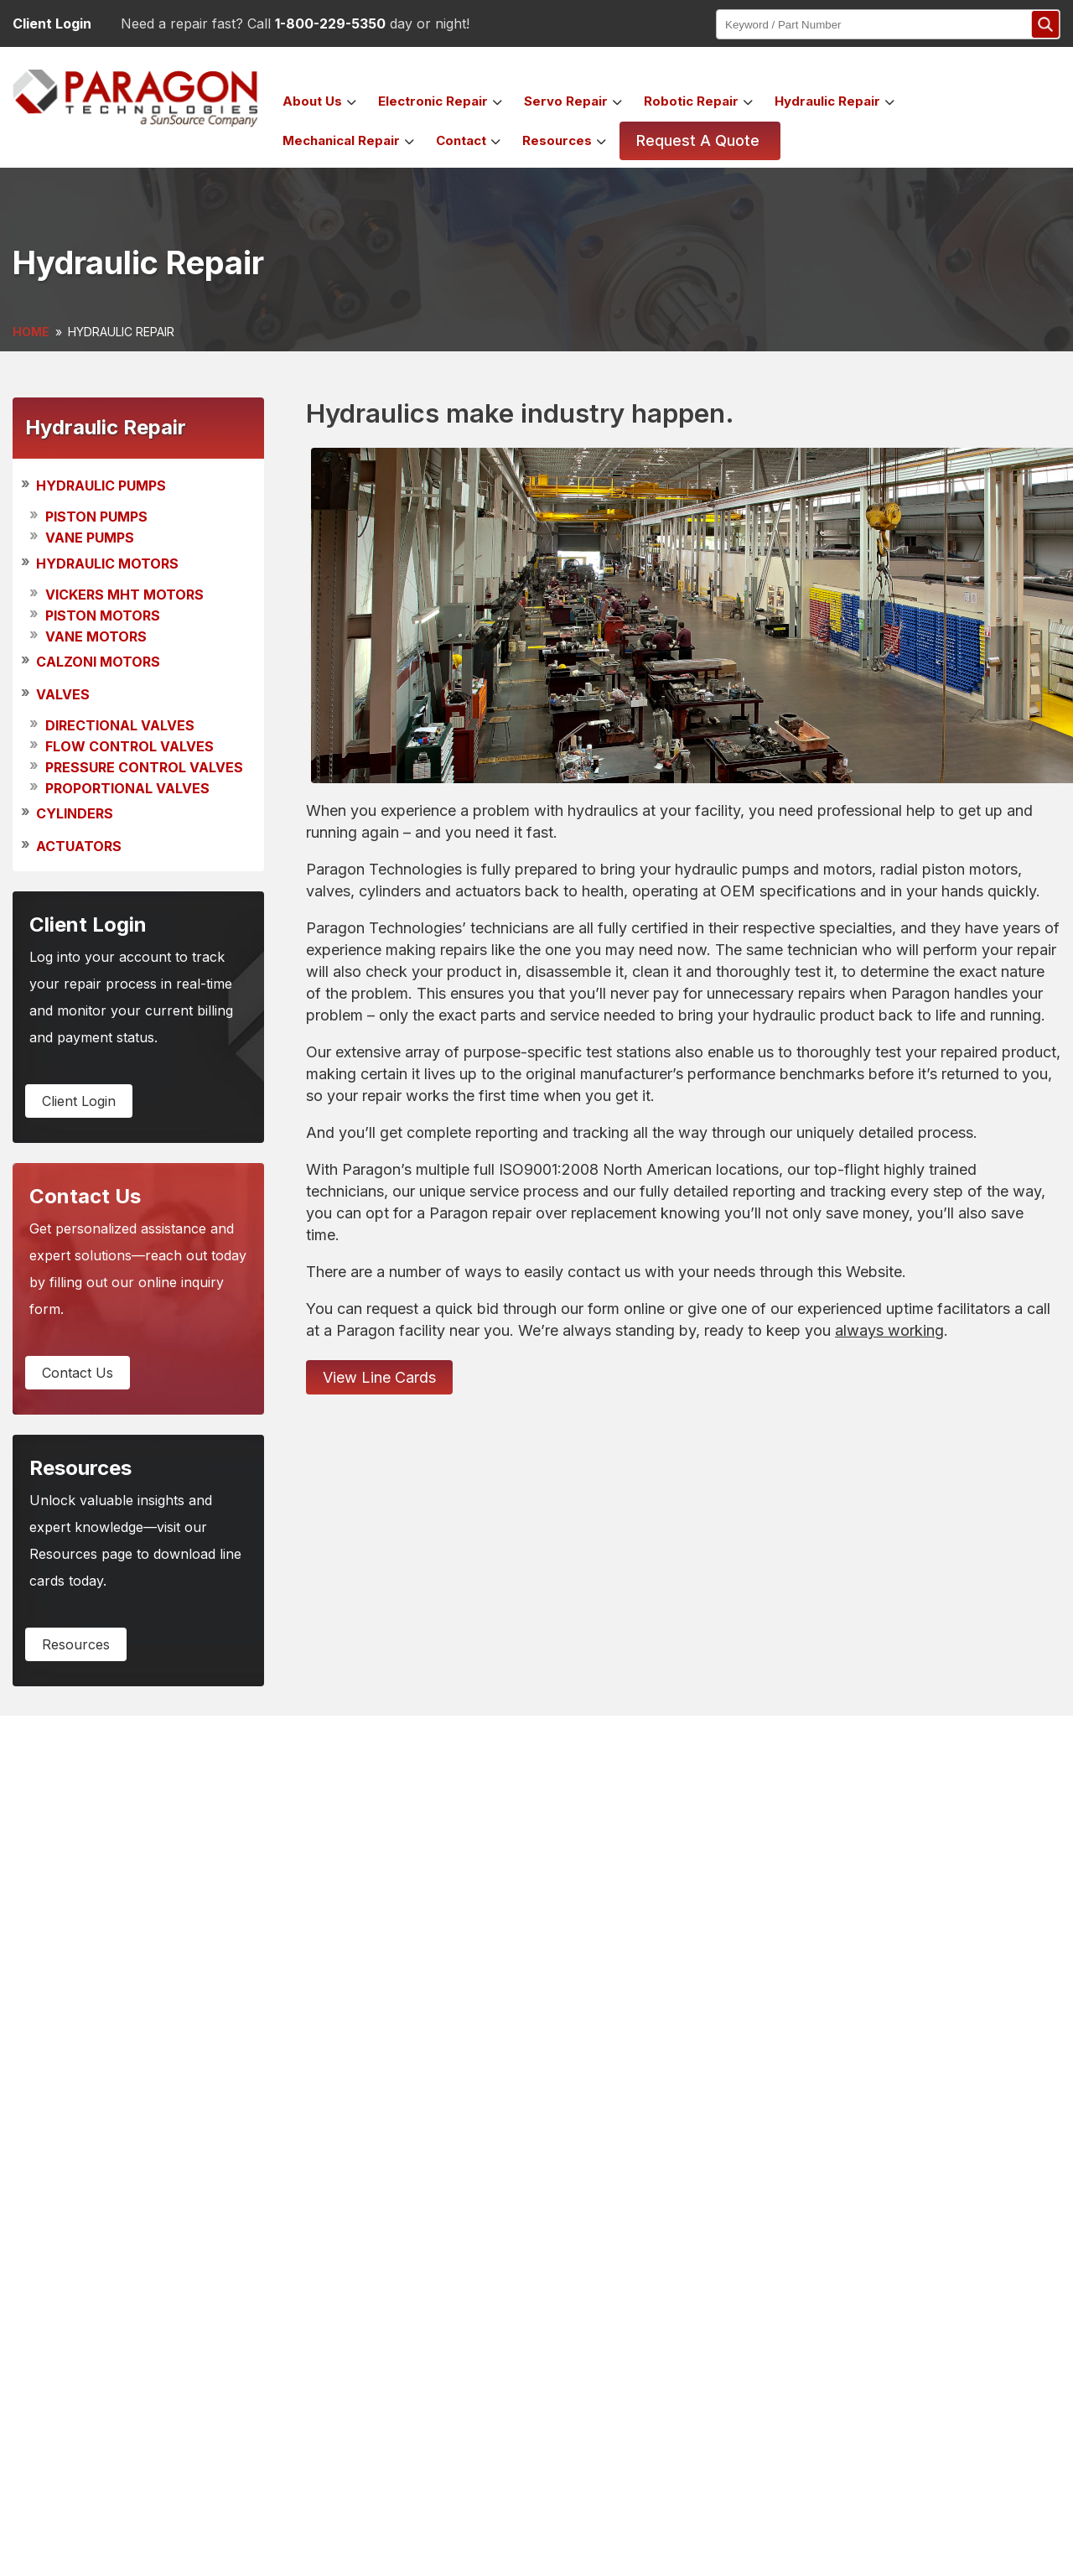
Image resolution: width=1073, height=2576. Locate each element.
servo (566, 101)
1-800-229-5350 (330, 23)
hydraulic (827, 101)
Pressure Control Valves (144, 767)
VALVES (63, 694)
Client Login (52, 23)
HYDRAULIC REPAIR (121, 332)
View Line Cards (379, 1377)
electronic (433, 101)
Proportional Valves (127, 788)
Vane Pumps (89, 538)
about (312, 101)
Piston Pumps (96, 516)
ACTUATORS (79, 846)
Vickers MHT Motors (124, 594)
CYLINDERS (74, 814)
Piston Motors (102, 615)
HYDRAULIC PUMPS (101, 485)
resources (76, 1644)
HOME (31, 332)
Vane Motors (96, 636)
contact (461, 140)
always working (889, 1330)
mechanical (341, 140)
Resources (557, 140)
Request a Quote (697, 140)
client (79, 1101)
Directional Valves (119, 725)
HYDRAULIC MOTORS (107, 563)
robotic (691, 101)
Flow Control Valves (129, 746)
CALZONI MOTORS (98, 662)
